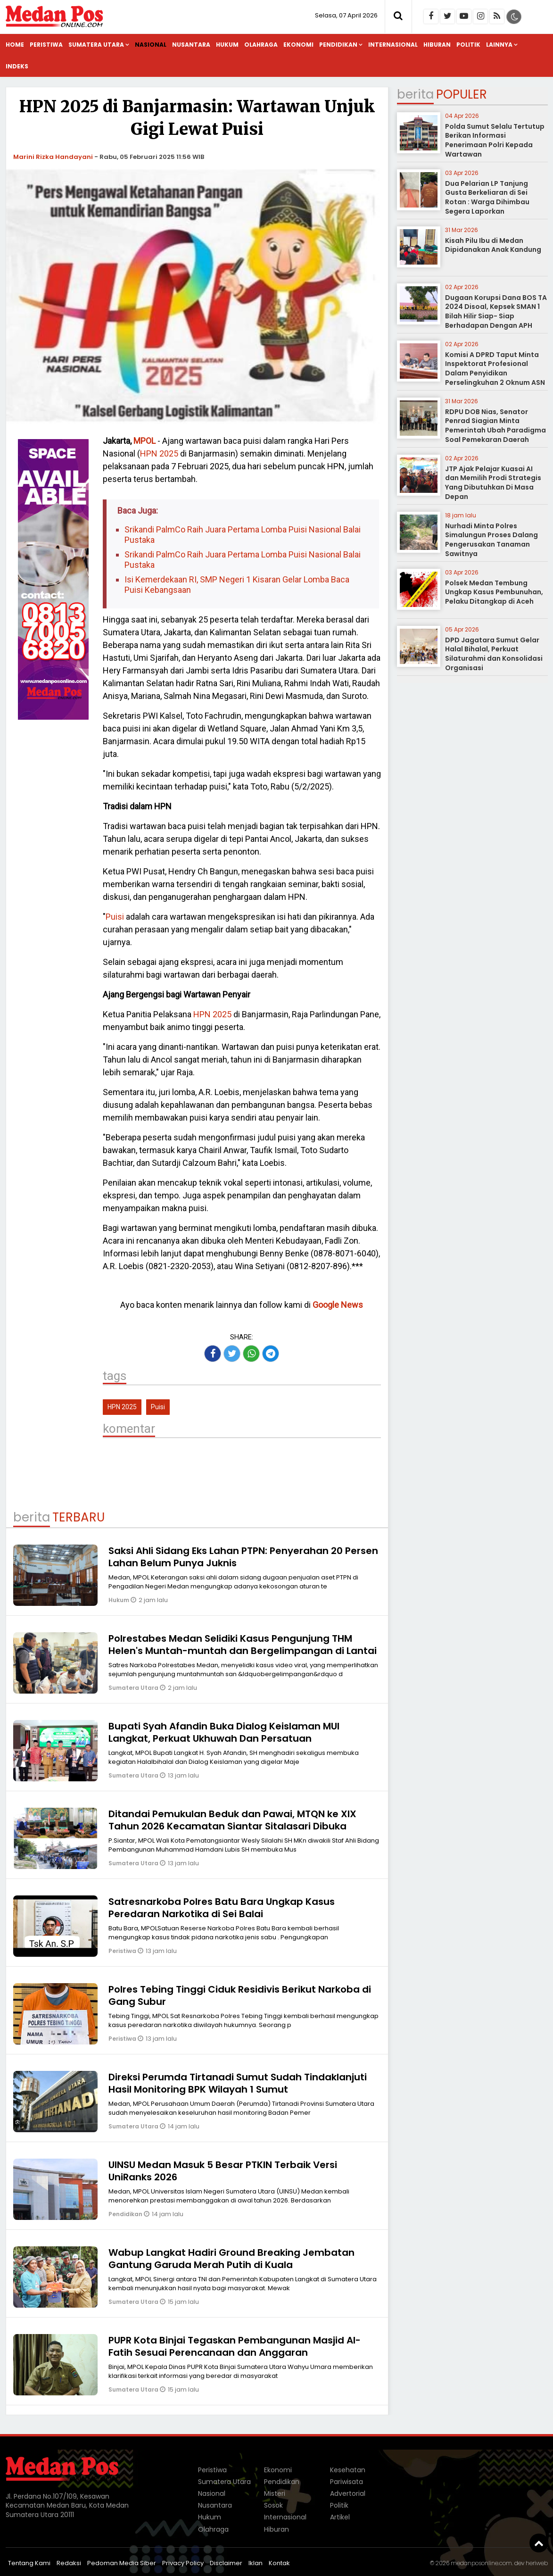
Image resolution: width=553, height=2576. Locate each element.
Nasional (150, 45)
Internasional (393, 45)
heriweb (537, 2563)
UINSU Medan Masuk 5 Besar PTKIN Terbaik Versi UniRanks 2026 (222, 2171)
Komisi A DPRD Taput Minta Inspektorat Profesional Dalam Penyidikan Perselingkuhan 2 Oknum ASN (495, 368)
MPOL (144, 441)
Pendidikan (338, 45)
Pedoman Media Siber (121, 2563)
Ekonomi (298, 45)
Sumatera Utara (96, 45)
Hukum (227, 45)
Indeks (17, 66)
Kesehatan (347, 2470)
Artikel (340, 2517)
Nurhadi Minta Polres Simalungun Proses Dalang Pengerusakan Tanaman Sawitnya (491, 539)
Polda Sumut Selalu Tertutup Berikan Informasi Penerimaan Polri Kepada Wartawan (495, 140)
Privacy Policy (183, 2563)
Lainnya (499, 45)
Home (15, 45)
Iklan (255, 2563)
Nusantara (191, 45)
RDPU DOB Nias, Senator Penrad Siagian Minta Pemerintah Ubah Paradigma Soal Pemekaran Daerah (495, 425)
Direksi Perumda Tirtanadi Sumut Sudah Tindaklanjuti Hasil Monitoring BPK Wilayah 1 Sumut (237, 2083)
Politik (468, 45)
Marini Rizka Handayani (53, 156)
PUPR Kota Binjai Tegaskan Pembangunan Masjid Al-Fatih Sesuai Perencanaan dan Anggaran (234, 2346)
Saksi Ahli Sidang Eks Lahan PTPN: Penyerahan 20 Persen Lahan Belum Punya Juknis (243, 1557)
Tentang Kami (29, 2563)
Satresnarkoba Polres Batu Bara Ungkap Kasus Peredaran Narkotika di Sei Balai (221, 1907)
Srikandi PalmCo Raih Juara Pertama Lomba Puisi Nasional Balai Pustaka (242, 534)
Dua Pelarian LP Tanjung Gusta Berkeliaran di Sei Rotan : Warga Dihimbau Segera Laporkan (487, 197)
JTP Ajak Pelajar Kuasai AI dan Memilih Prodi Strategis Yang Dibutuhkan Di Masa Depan (493, 482)
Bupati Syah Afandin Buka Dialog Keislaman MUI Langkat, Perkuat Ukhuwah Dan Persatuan (223, 1732)
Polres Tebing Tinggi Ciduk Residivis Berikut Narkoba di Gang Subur (239, 1995)
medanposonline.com (481, 2563)
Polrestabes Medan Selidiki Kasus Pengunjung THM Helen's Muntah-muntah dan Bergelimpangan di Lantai (242, 1644)
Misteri (274, 2493)
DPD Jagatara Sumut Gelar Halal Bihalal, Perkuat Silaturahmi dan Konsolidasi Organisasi (494, 654)
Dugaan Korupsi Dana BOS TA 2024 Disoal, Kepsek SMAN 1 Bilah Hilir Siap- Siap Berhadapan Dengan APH (496, 311)
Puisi (115, 917)
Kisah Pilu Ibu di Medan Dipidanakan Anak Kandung (493, 245)
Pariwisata (346, 2481)
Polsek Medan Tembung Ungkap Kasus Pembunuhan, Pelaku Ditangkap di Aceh (494, 592)
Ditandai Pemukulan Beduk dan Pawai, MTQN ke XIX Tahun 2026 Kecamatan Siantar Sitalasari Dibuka (232, 1820)
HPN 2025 (159, 453)
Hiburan (437, 45)
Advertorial (347, 2493)
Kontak (279, 2563)
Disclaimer (226, 2563)
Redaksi (69, 2563)
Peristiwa (46, 45)
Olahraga (261, 45)
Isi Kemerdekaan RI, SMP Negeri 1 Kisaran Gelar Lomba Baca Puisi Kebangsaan (236, 584)
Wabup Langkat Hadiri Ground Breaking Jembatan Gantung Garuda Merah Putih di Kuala (231, 2258)
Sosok (273, 2505)
